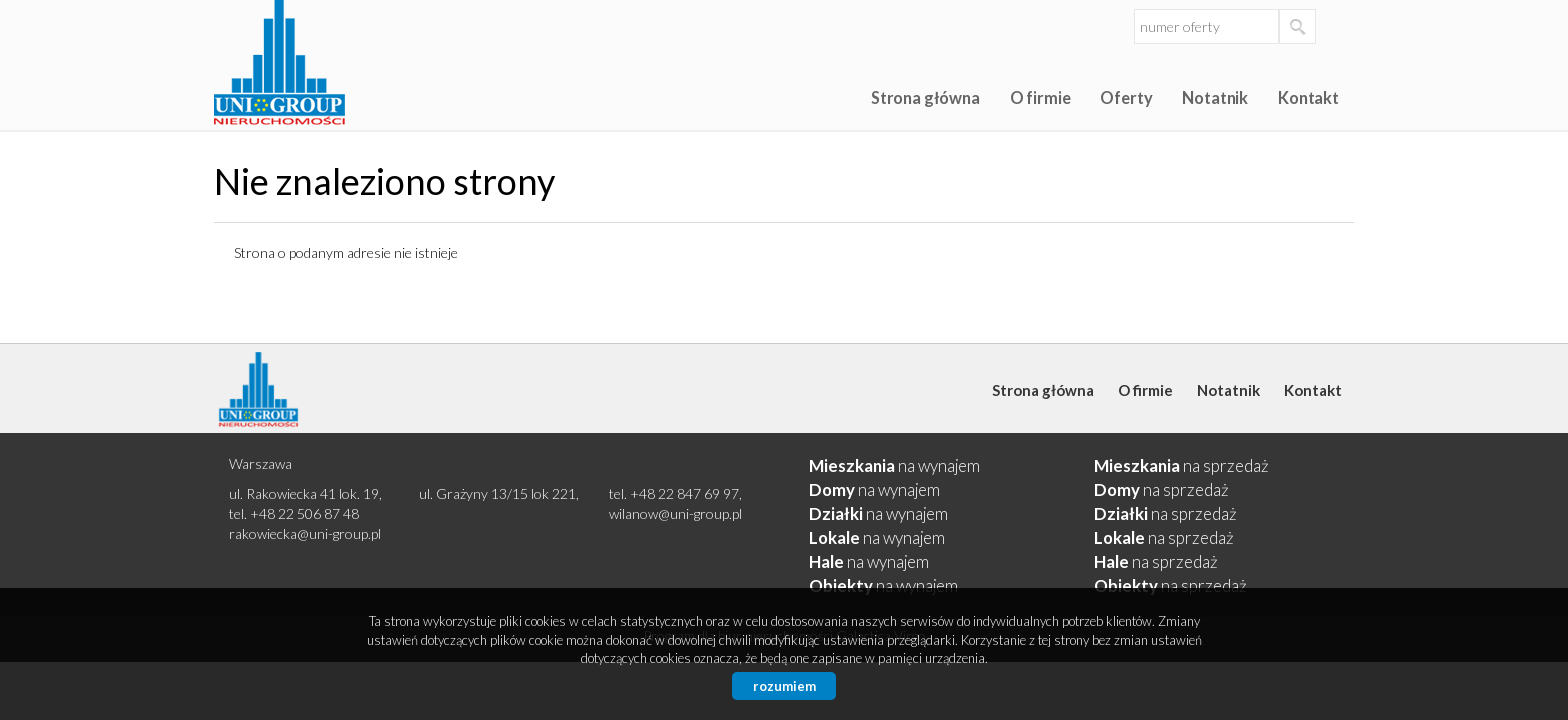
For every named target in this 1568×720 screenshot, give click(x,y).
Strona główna (925, 97)
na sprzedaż (1181, 465)
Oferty (1126, 97)
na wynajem (894, 465)
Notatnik (1215, 97)
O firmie (1040, 97)
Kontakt (1308, 97)
